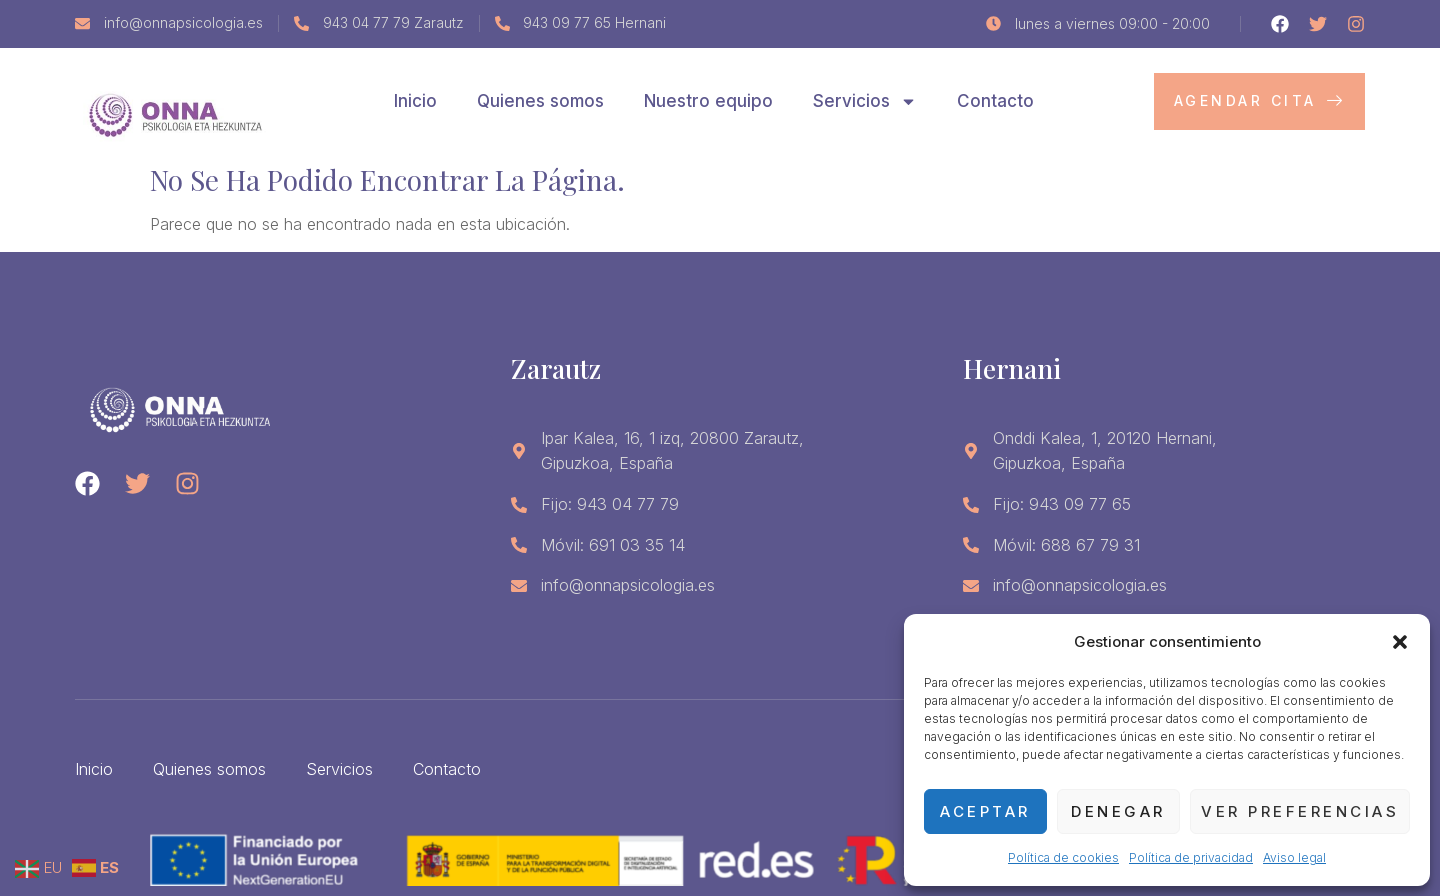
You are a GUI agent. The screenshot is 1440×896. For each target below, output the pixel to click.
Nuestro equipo (708, 101)
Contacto (995, 101)
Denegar (1118, 811)
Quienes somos (540, 101)
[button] (1400, 642)
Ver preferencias (1300, 811)
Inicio (415, 101)
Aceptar (985, 811)
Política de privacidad (1191, 857)
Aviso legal (1294, 857)
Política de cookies (1063, 857)
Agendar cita (1260, 100)
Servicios (865, 101)
